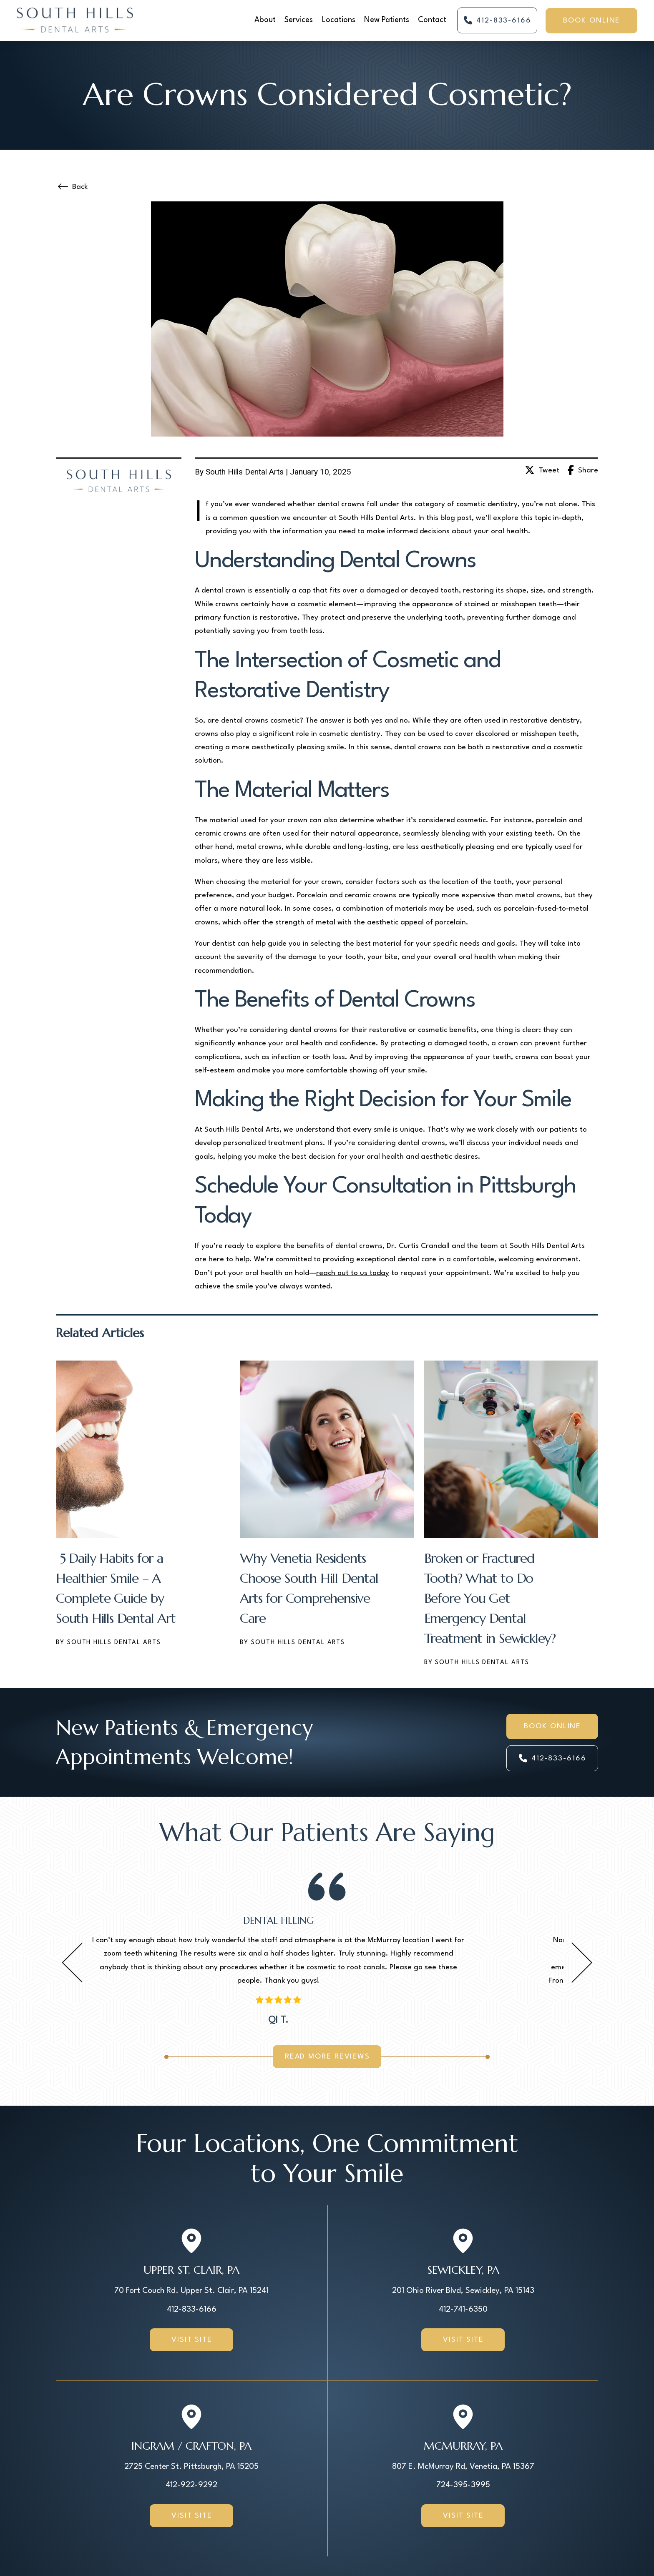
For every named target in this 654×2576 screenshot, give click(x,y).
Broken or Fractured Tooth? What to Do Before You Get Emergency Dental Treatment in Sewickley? (490, 1598)
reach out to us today (352, 1273)
